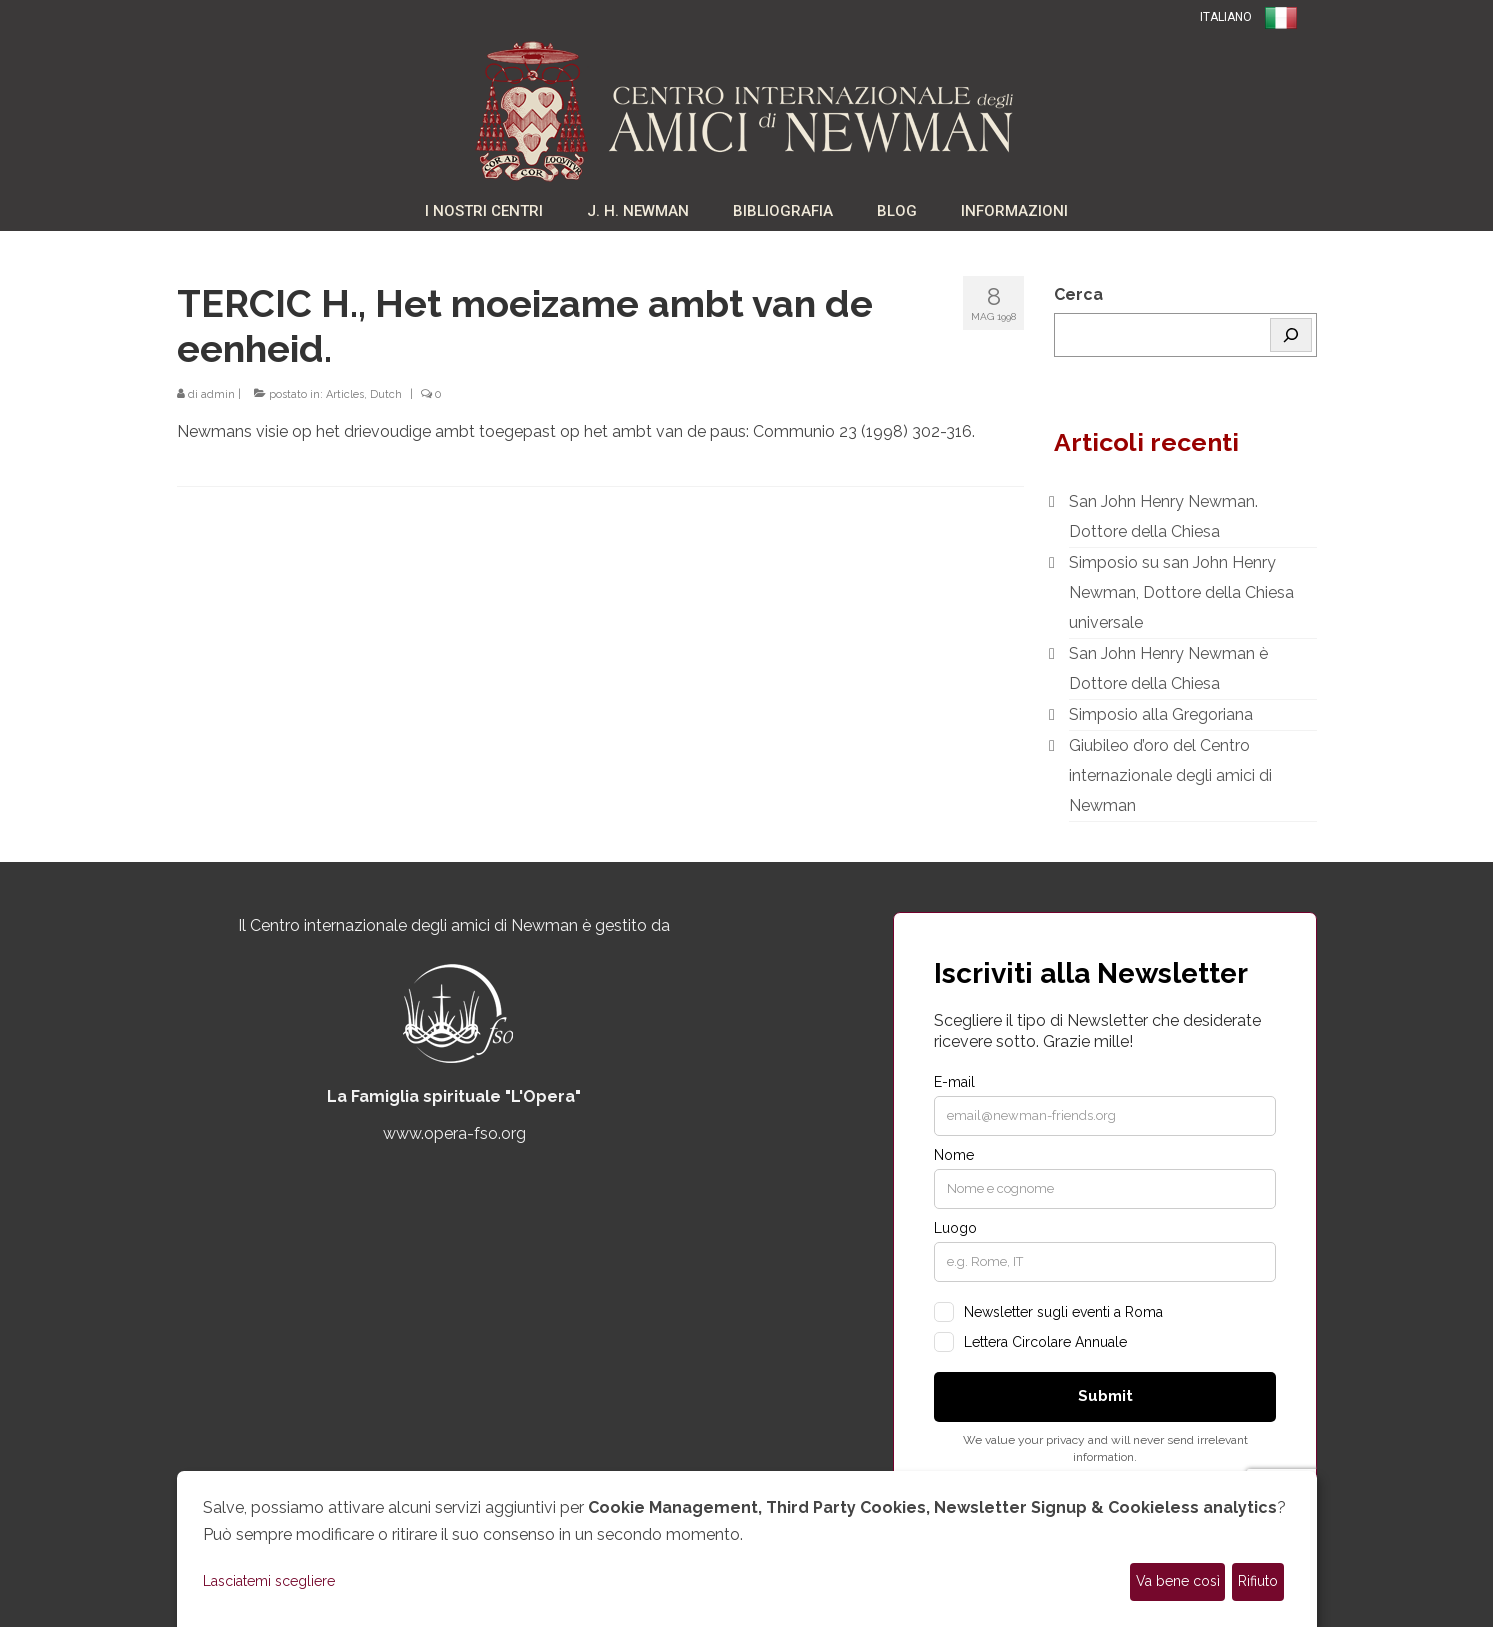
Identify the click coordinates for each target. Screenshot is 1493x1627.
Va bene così (1178, 1581)
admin (218, 394)
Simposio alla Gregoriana (1161, 714)
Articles (345, 394)
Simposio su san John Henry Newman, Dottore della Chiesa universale (1181, 592)
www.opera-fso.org (454, 1133)
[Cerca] (1291, 335)
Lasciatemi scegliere (269, 1581)
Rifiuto (1258, 1581)
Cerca (1078, 294)
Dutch (386, 394)
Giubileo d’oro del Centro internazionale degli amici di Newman (1170, 775)
